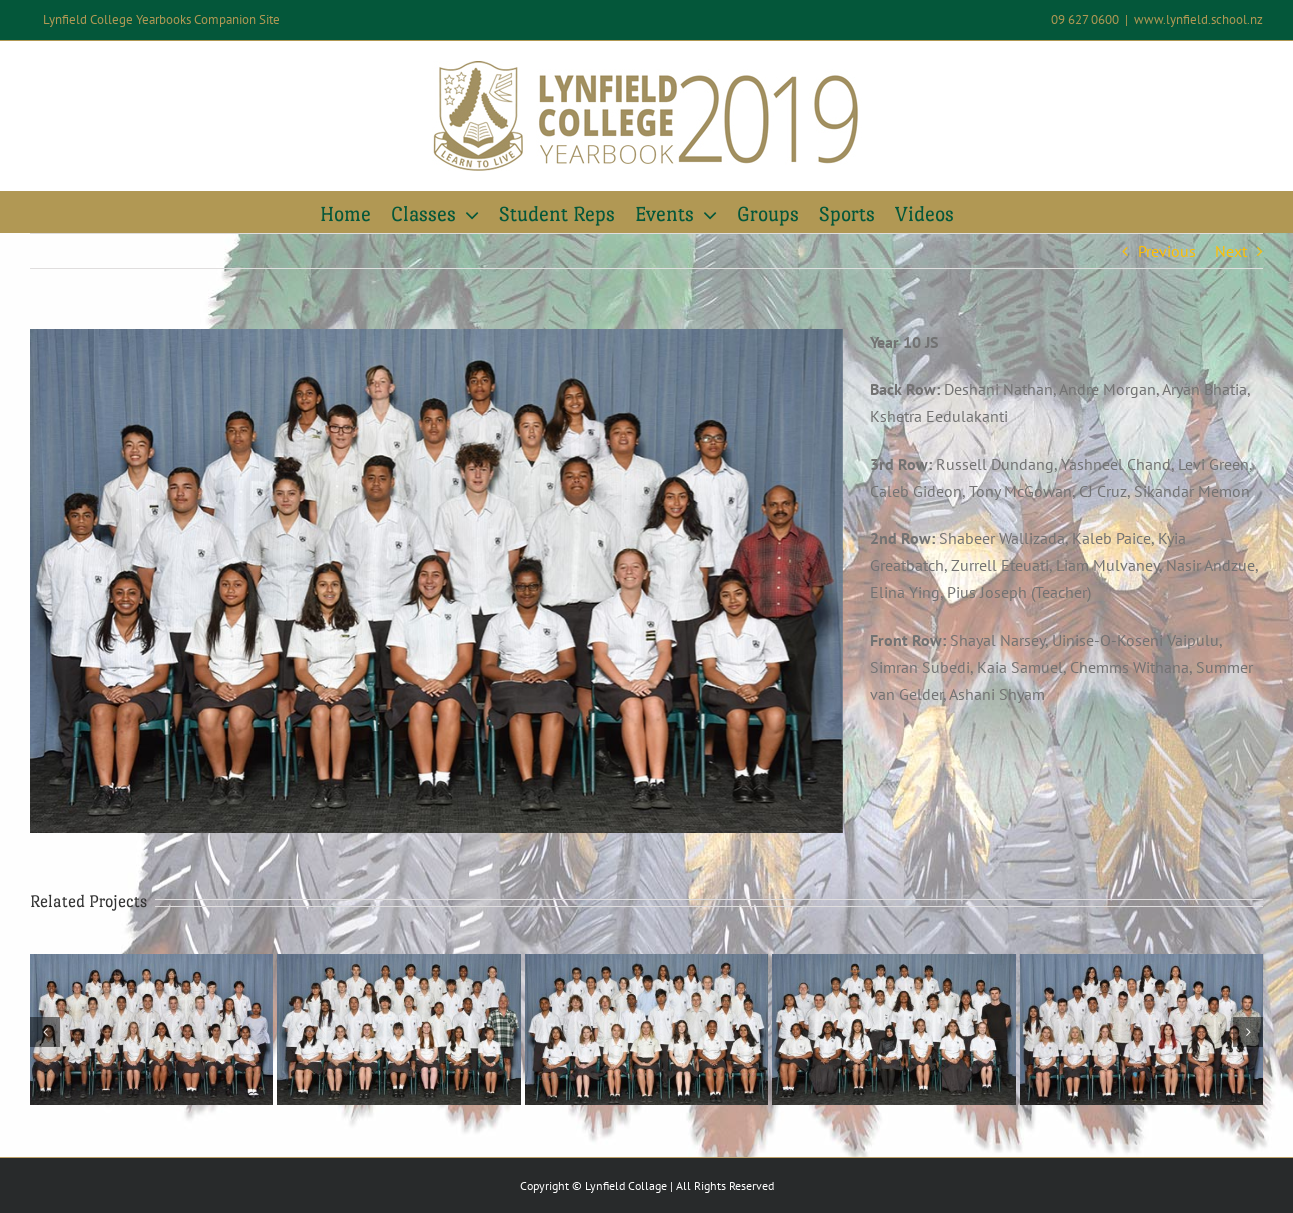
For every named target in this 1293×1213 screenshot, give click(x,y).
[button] (45, 1032)
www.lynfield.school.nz (1198, 19)
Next (1231, 251)
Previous (1167, 251)
